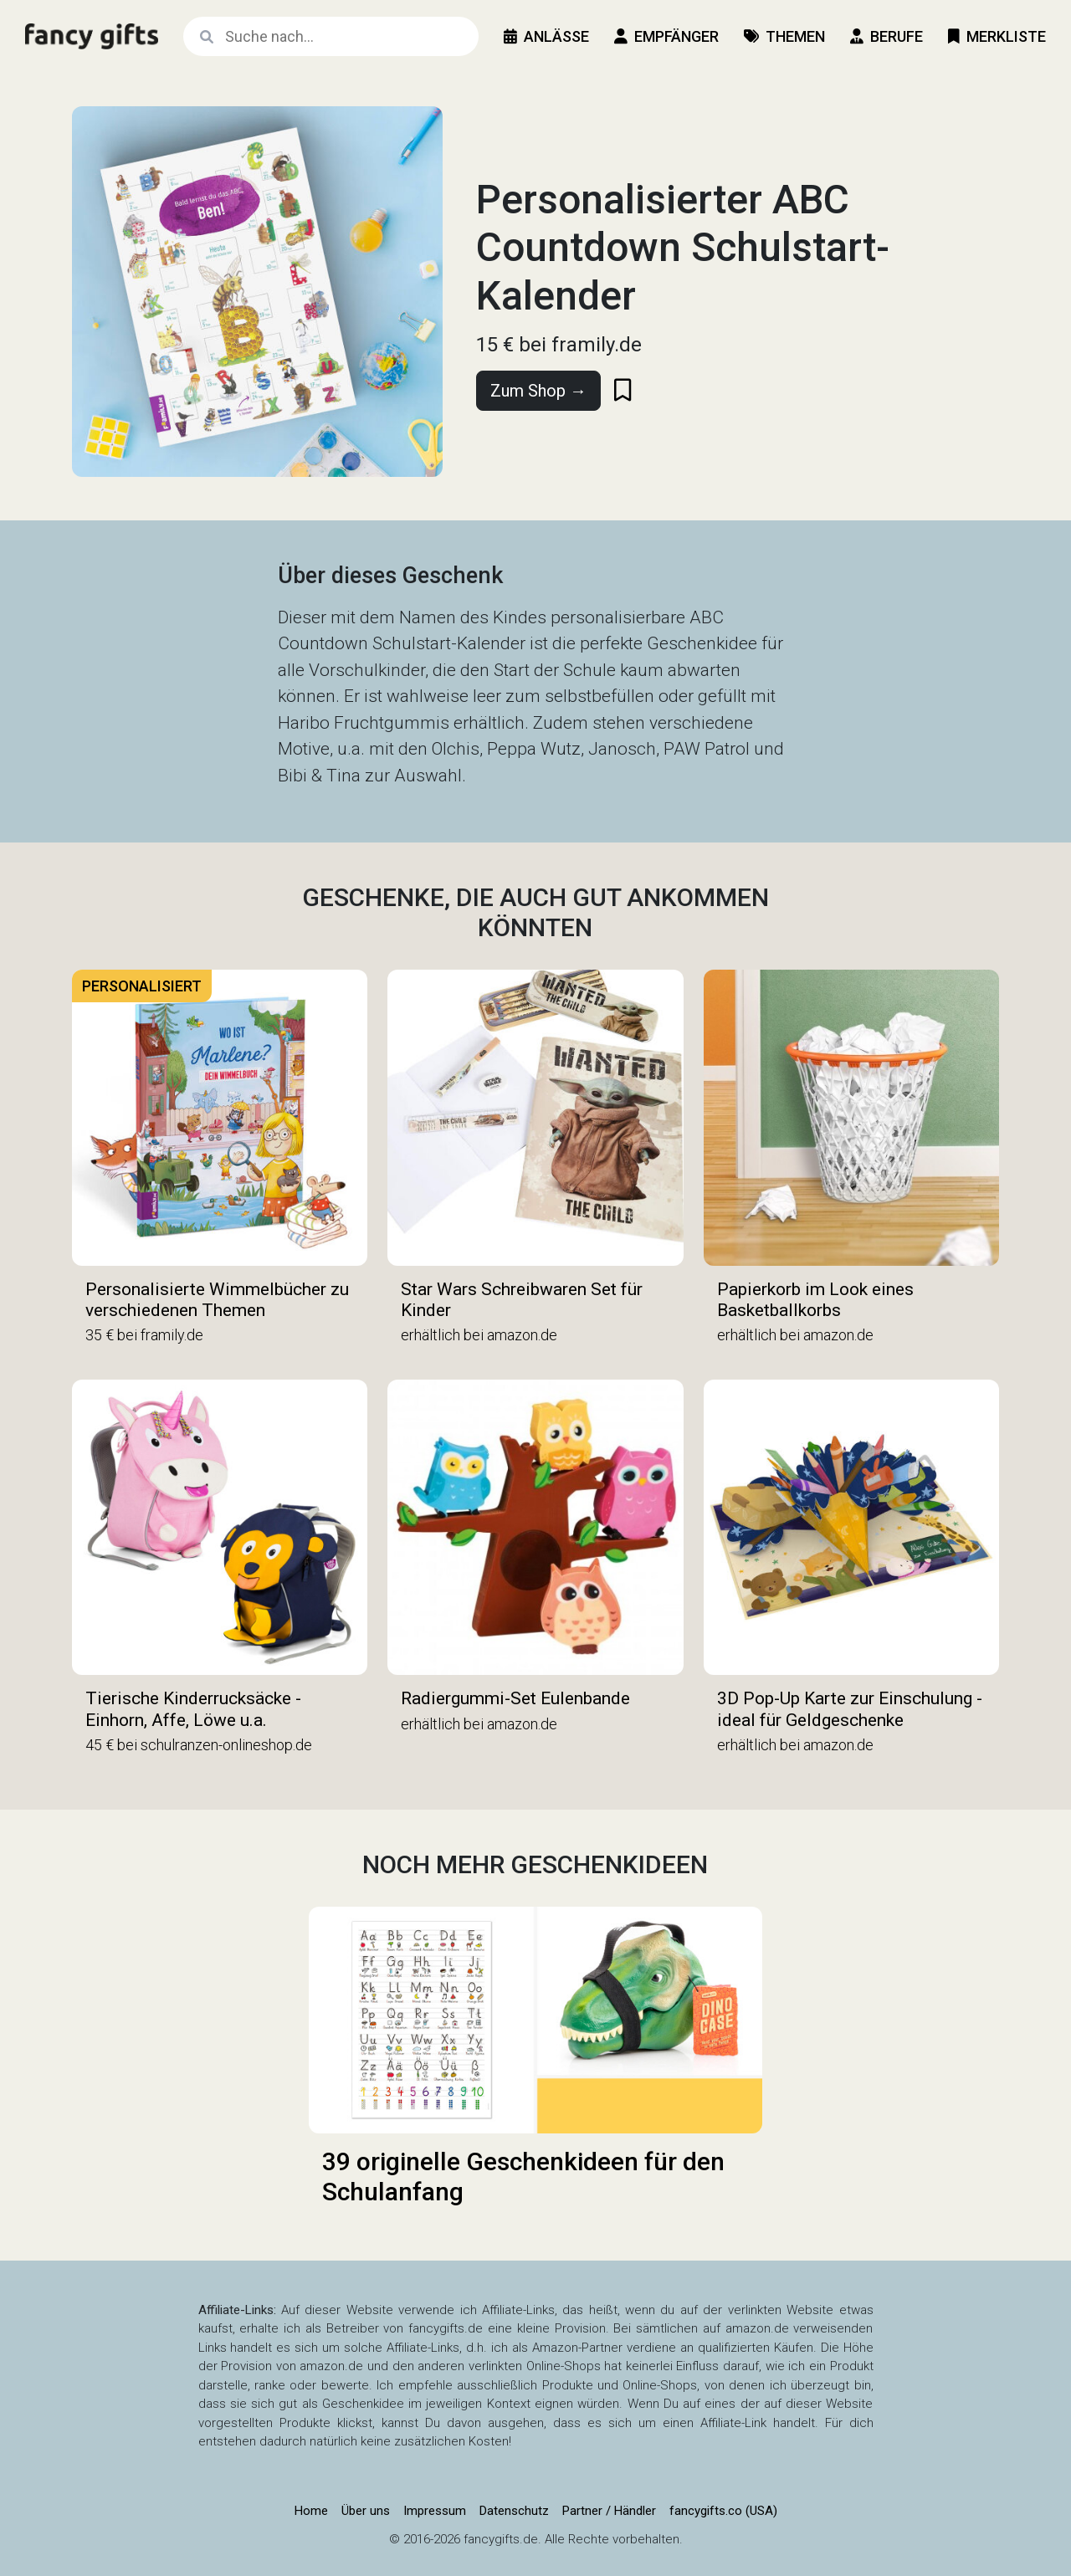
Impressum (434, 2510)
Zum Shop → (538, 391)
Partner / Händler (609, 2510)
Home (311, 2510)
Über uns (365, 2510)
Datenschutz (514, 2510)
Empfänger (666, 36)
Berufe (886, 36)
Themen (784, 36)
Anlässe (546, 36)
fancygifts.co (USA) (723, 2510)
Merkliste (997, 36)
